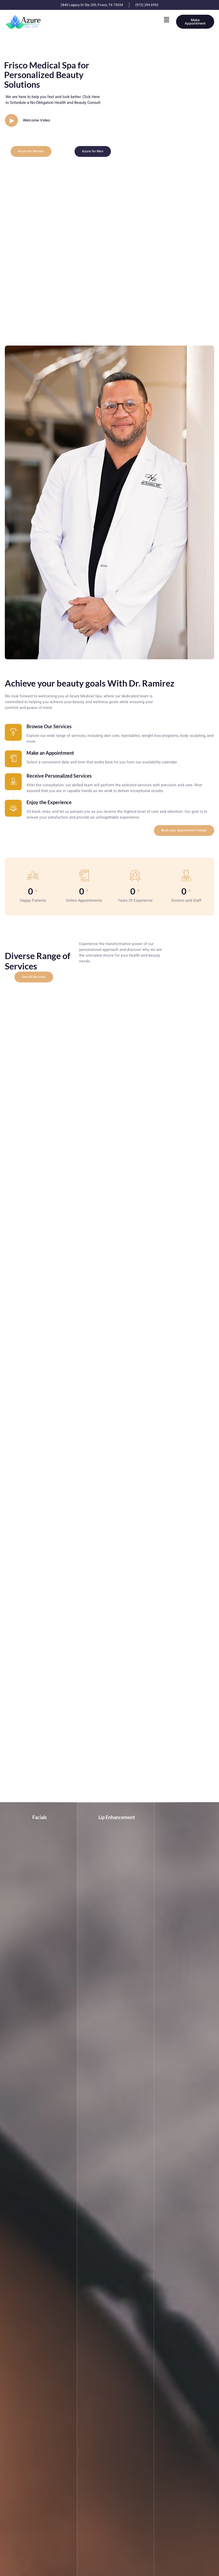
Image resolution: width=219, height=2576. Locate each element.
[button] (166, 20)
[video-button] (14, 120)
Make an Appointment (50, 754)
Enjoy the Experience (49, 804)
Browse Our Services (49, 728)
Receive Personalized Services (59, 777)
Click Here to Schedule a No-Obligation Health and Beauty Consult (72, 100)
